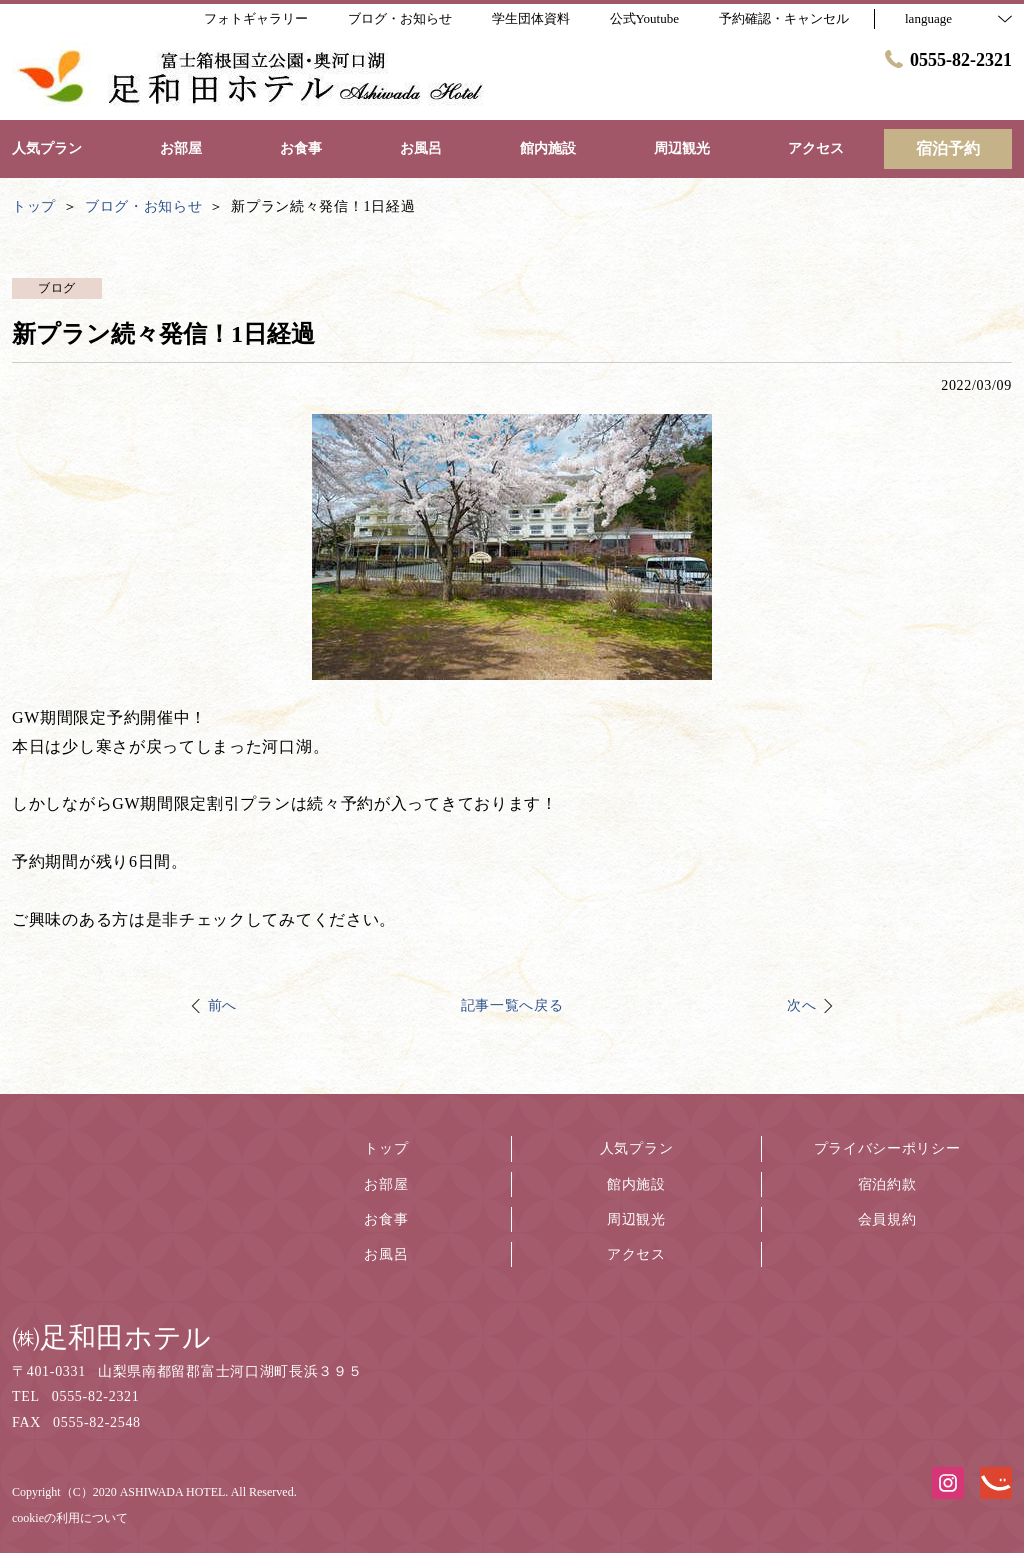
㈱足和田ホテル (111, 1337)
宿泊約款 (887, 1184)
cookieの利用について (70, 1518)
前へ (222, 1005)
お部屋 (386, 1184)
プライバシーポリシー (887, 1148)
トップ (386, 1148)
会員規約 (887, 1219)
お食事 (386, 1219)
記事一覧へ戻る (512, 1005)
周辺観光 (636, 1219)
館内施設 (636, 1184)
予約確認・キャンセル (784, 18)
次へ (801, 1005)
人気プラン (637, 1148)
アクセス (636, 1254)
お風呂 (386, 1254)
